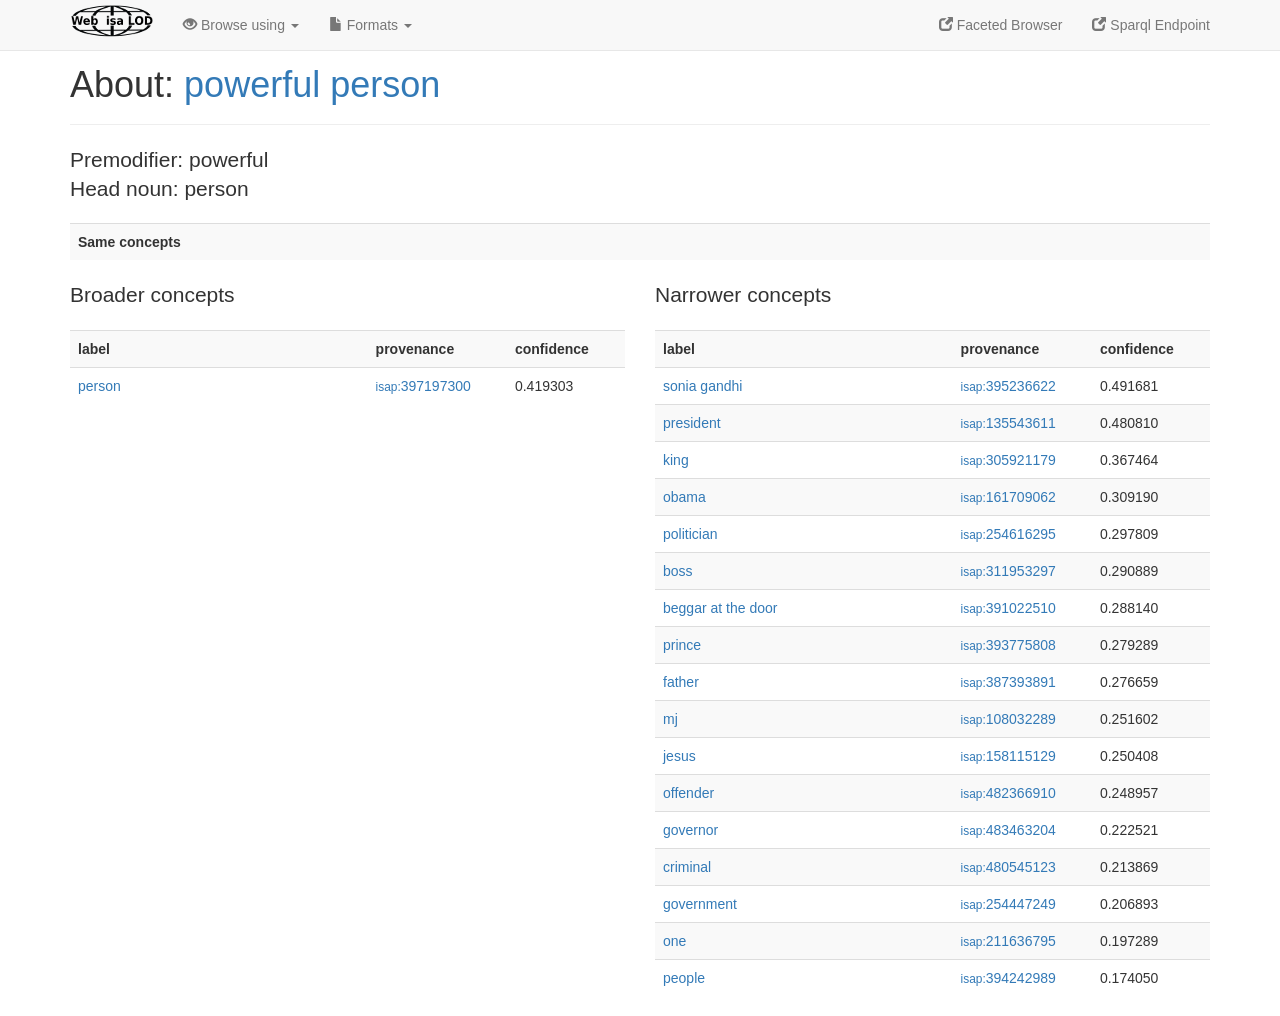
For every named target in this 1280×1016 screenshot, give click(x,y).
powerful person (312, 84)
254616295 (1008, 534)
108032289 (1008, 719)
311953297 (1008, 571)
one (674, 941)
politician (690, 534)
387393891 (1008, 682)
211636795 (1008, 941)
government (700, 904)
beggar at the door (720, 608)
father (681, 682)
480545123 (1008, 867)
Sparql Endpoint (1151, 25)
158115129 (1008, 756)
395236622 (1008, 386)
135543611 (1008, 423)
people (684, 978)
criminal (687, 867)
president (692, 423)
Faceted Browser (1001, 25)
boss (678, 571)
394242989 (1008, 978)
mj (670, 719)
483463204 (1008, 830)
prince (682, 645)
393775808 (1008, 645)
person (99, 386)
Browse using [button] (241, 25)
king (676, 460)
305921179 (1008, 460)
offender (688, 793)
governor (690, 830)
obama (684, 497)
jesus (679, 756)
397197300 (423, 386)
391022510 (1008, 608)
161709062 (1008, 497)
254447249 (1008, 904)
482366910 (1008, 793)
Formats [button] (370, 25)
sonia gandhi (702, 386)
